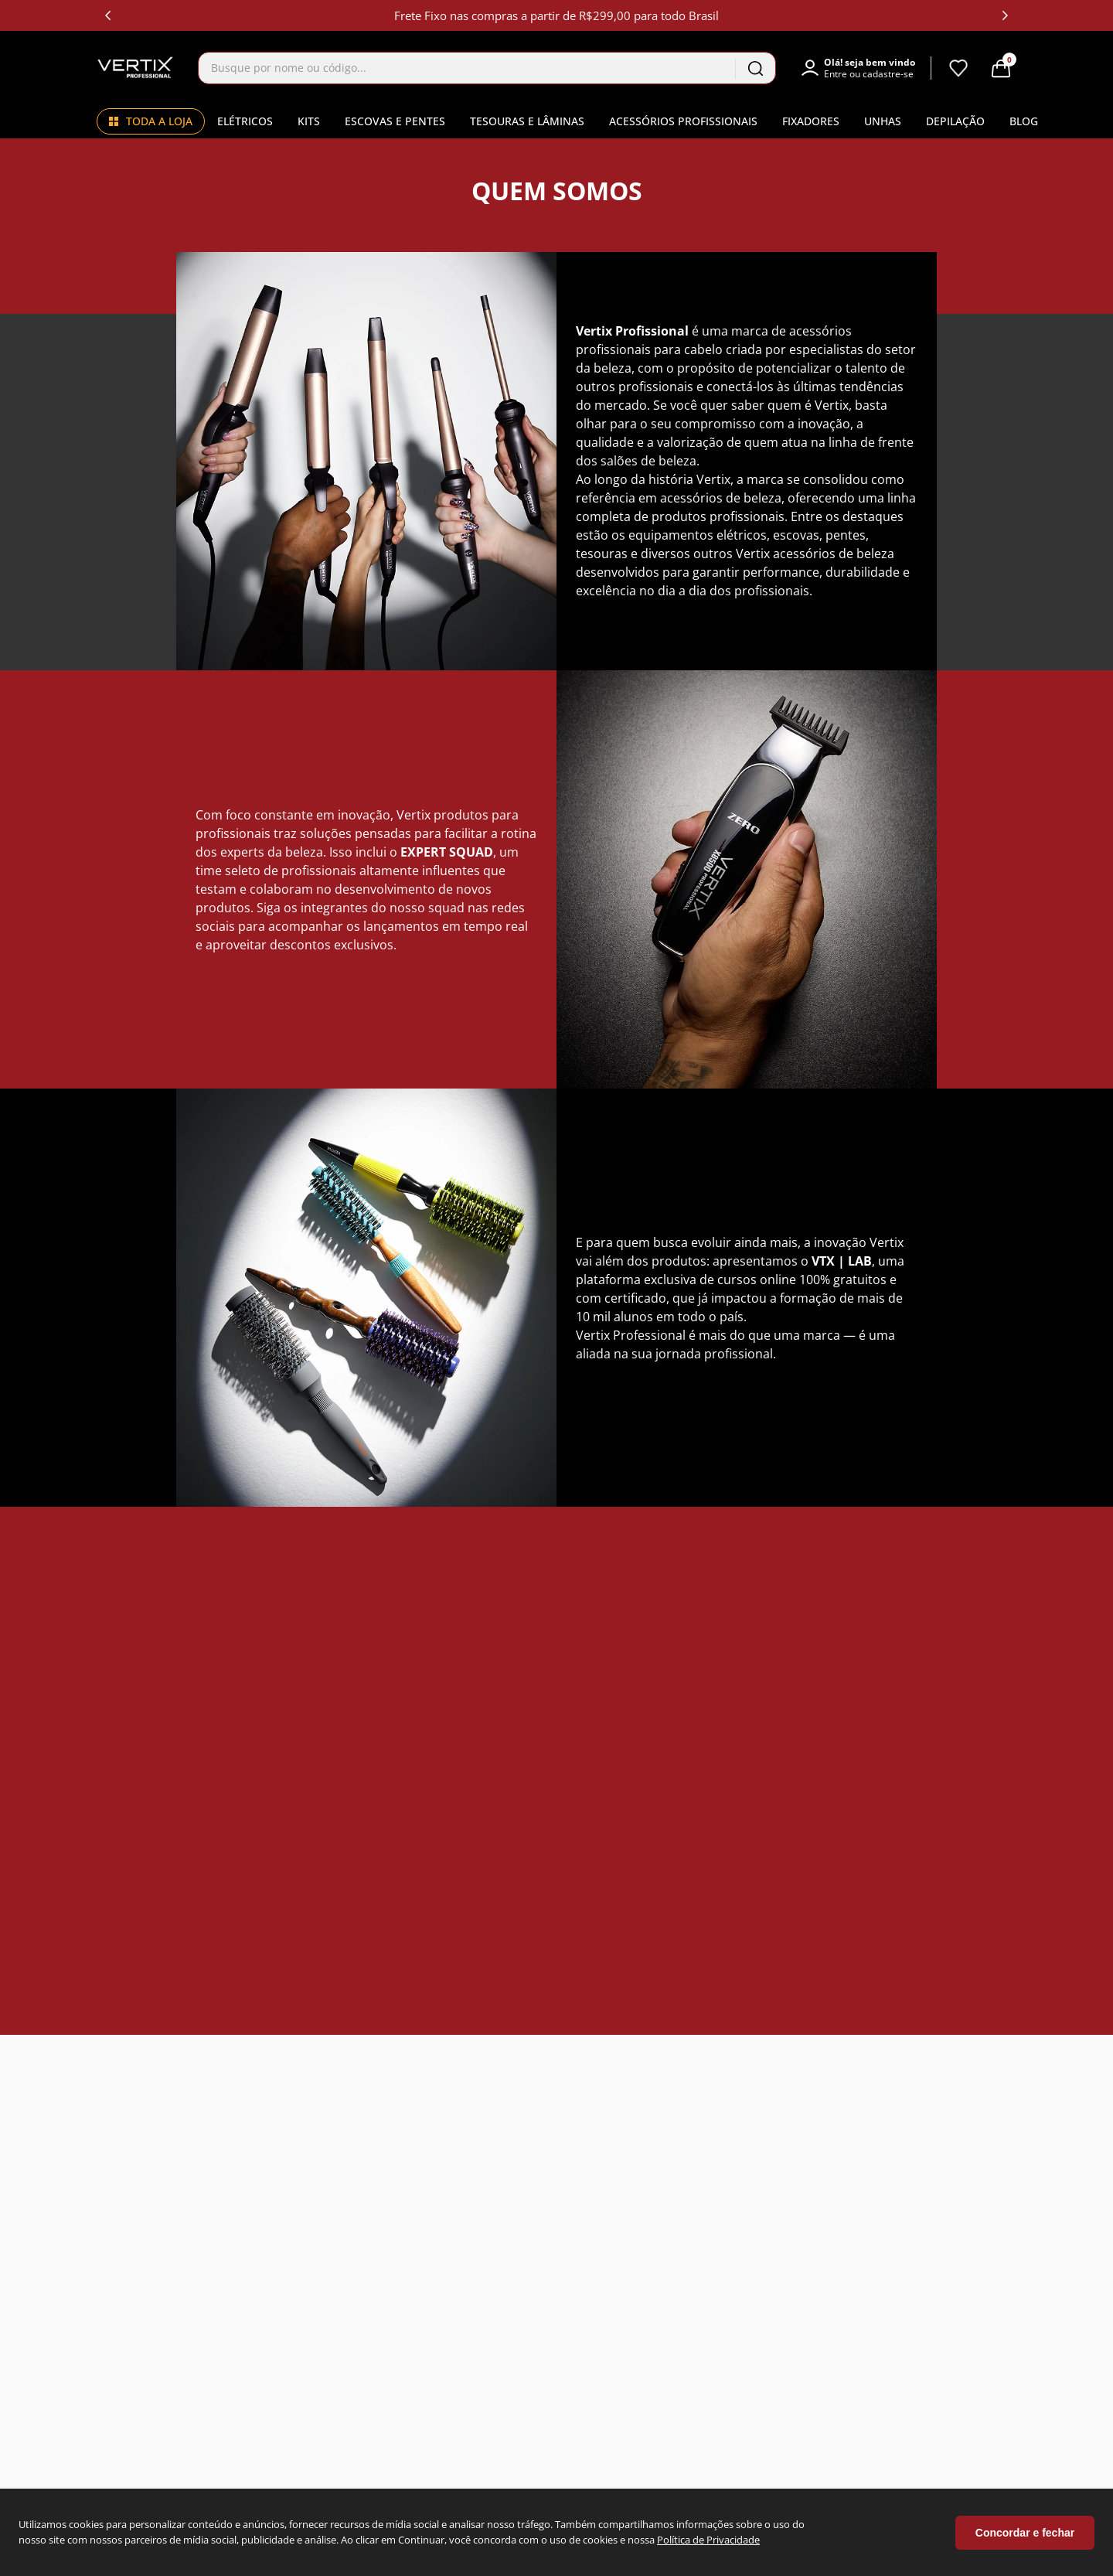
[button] (865, 68)
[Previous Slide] (108, 15)
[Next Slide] (1004, 15)
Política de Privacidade (708, 2540)
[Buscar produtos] (755, 68)
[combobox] (487, 68)
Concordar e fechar (1024, 2533)
